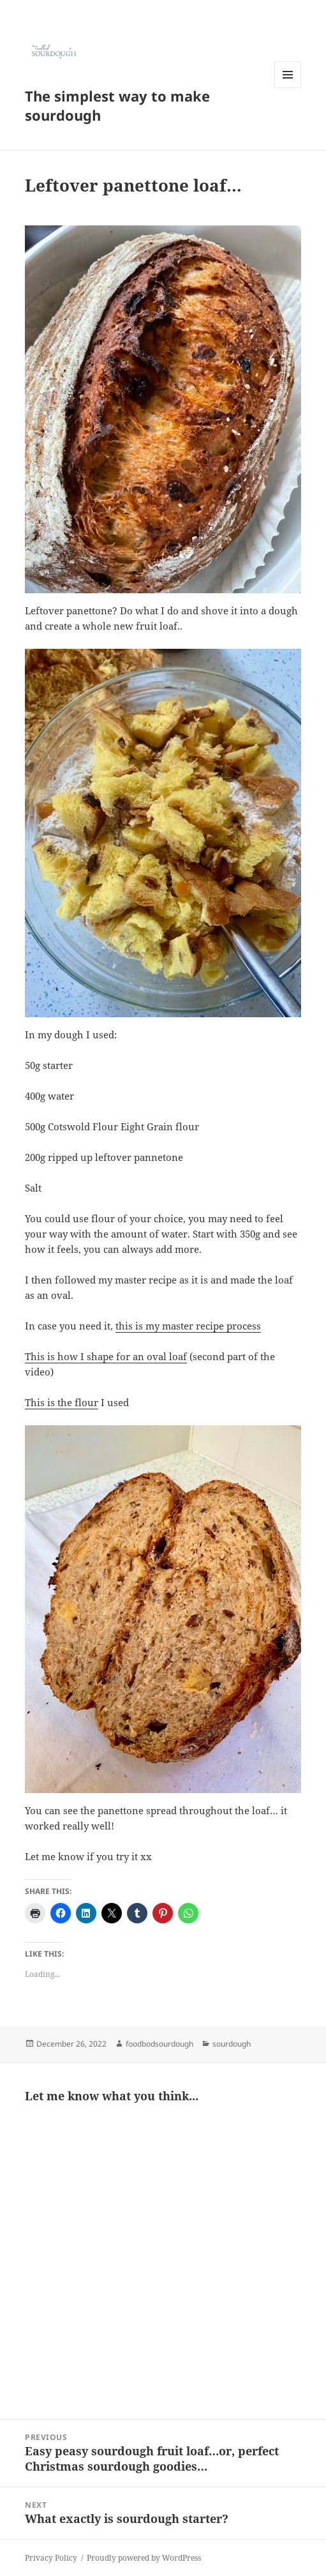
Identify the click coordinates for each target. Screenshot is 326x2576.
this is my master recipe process (188, 1325)
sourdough (231, 2043)
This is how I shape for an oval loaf (106, 1356)
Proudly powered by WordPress (144, 2557)
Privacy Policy (51, 2557)
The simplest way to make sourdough (117, 105)
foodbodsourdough (159, 2043)
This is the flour (61, 1402)
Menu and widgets (288, 87)
